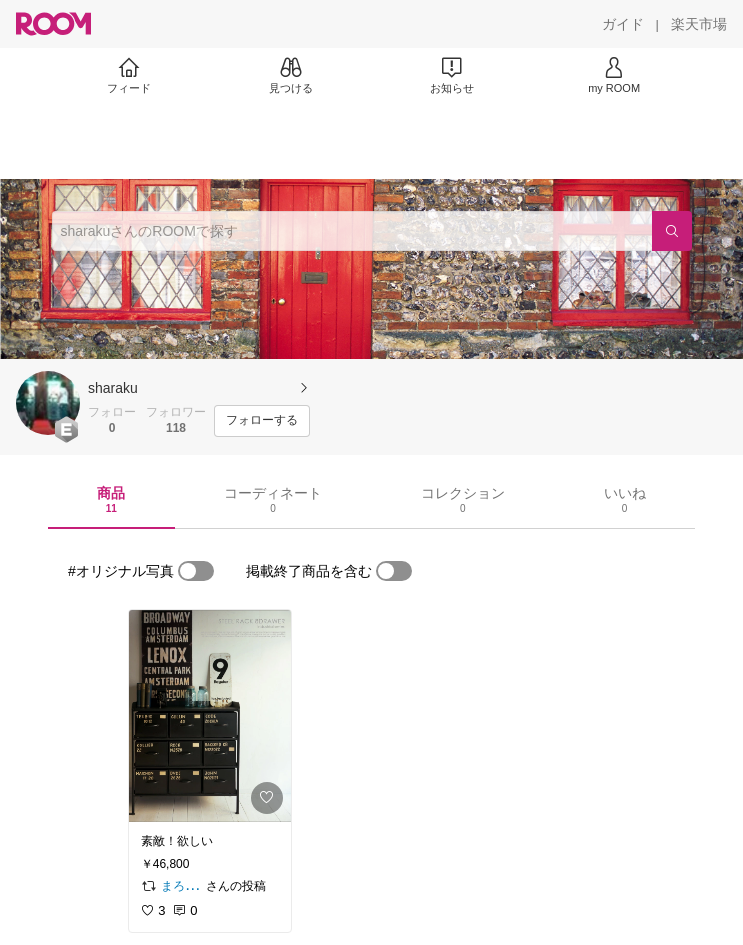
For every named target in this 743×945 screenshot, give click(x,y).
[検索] (672, 231)
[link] (210, 716)
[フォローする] (262, 421)
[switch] (196, 571)
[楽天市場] (699, 24)
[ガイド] (623, 24)
